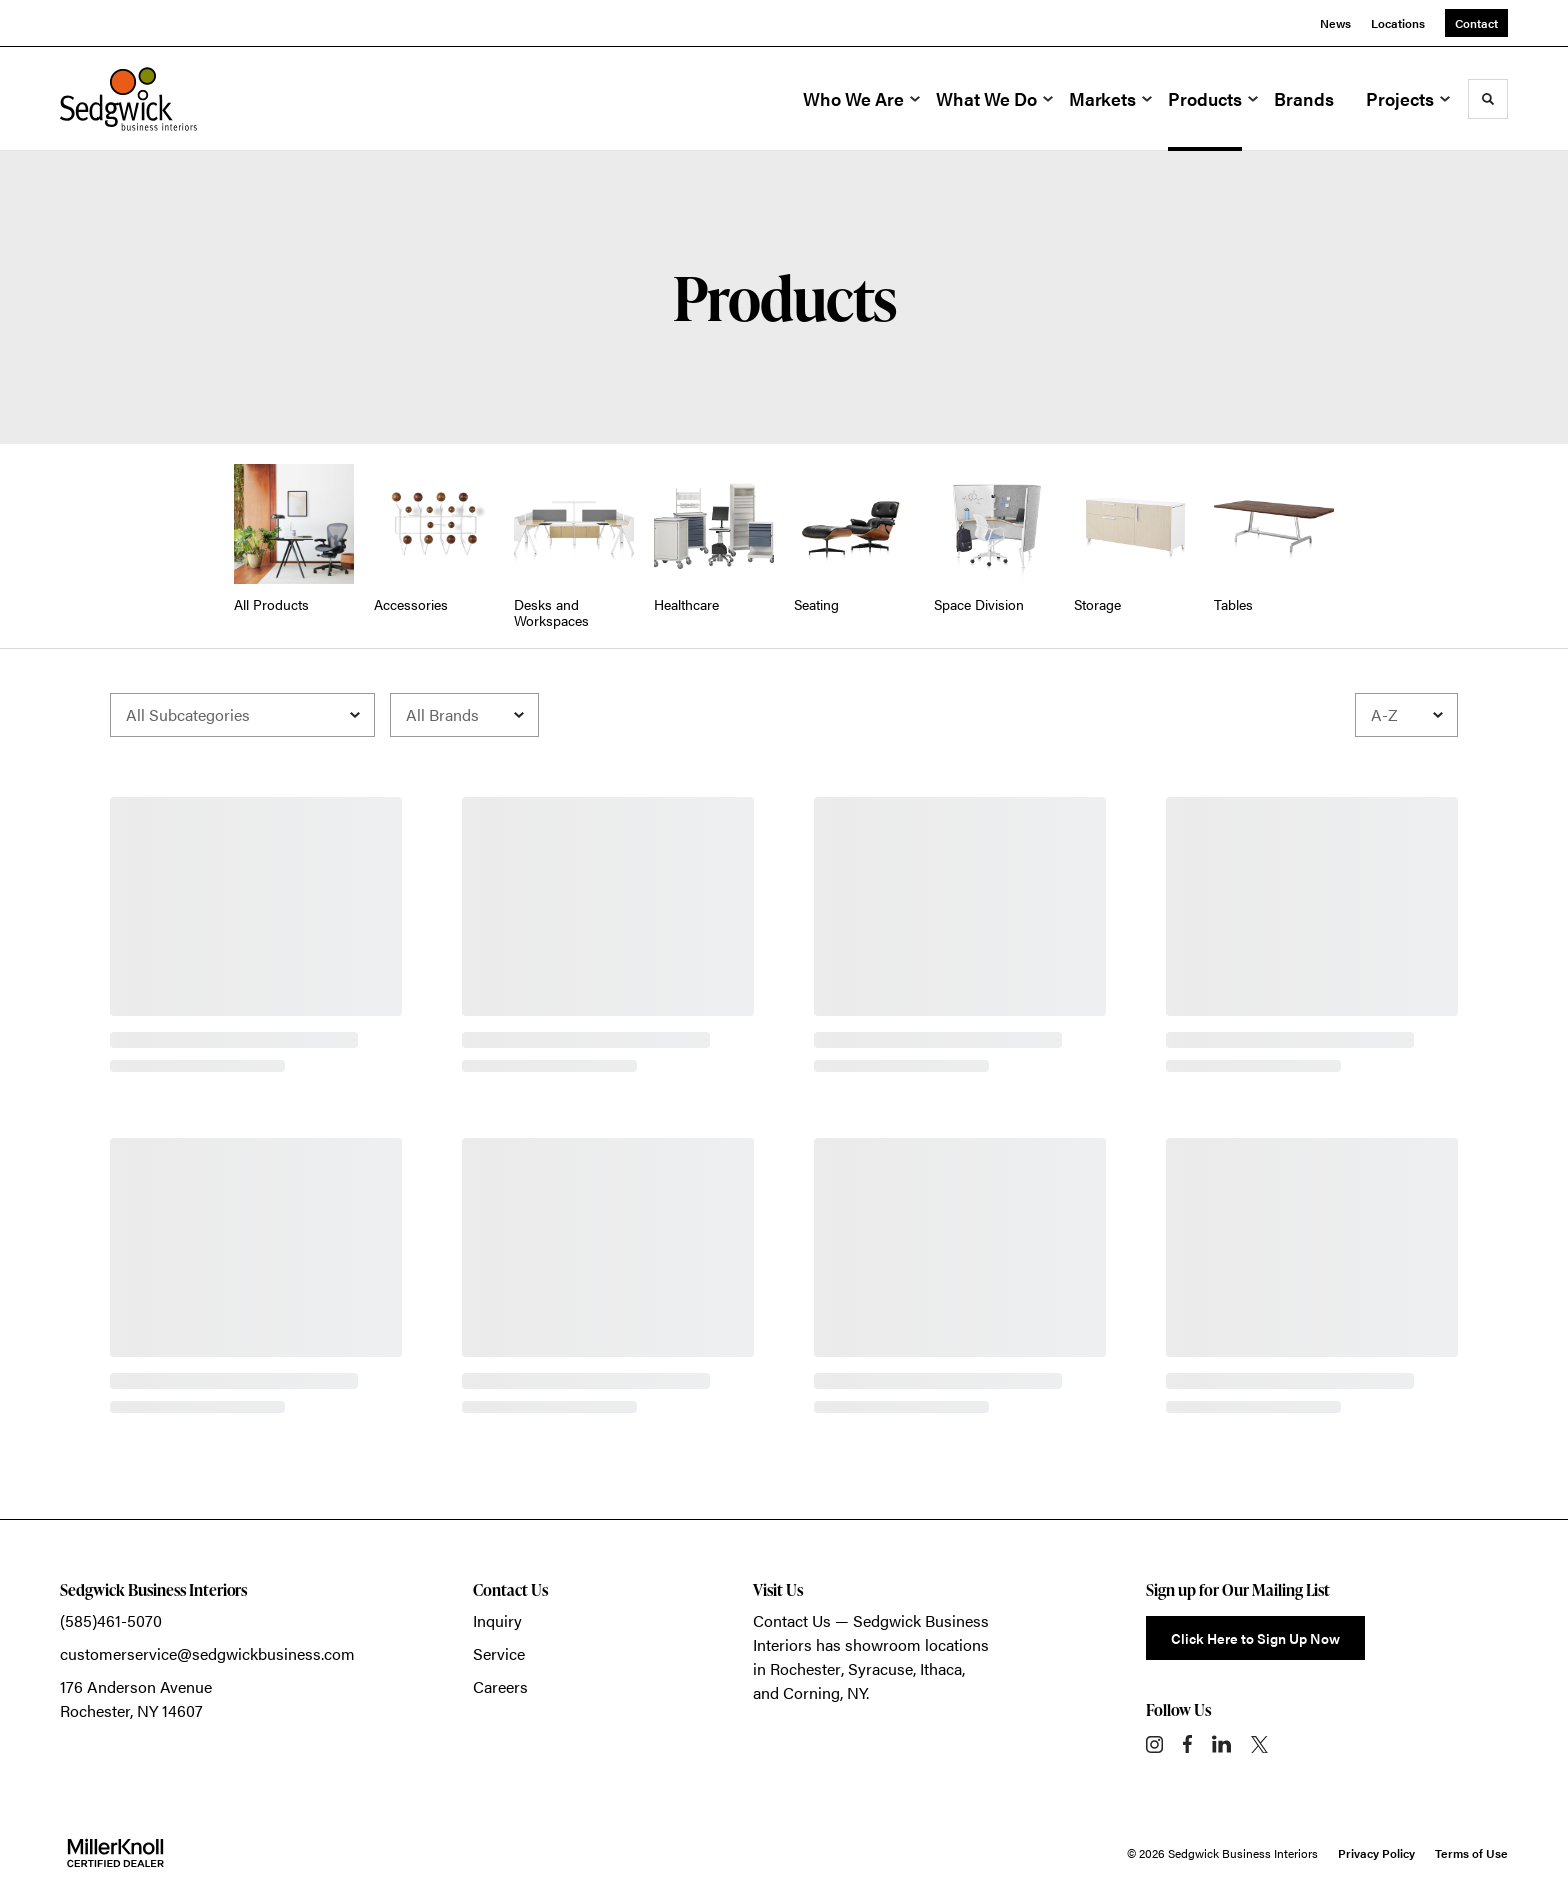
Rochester (805, 1668)
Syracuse (880, 1668)
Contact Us (792, 1620)
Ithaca (941, 1668)
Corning (811, 1692)
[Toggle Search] (1488, 99)
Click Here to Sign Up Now (1255, 1638)
